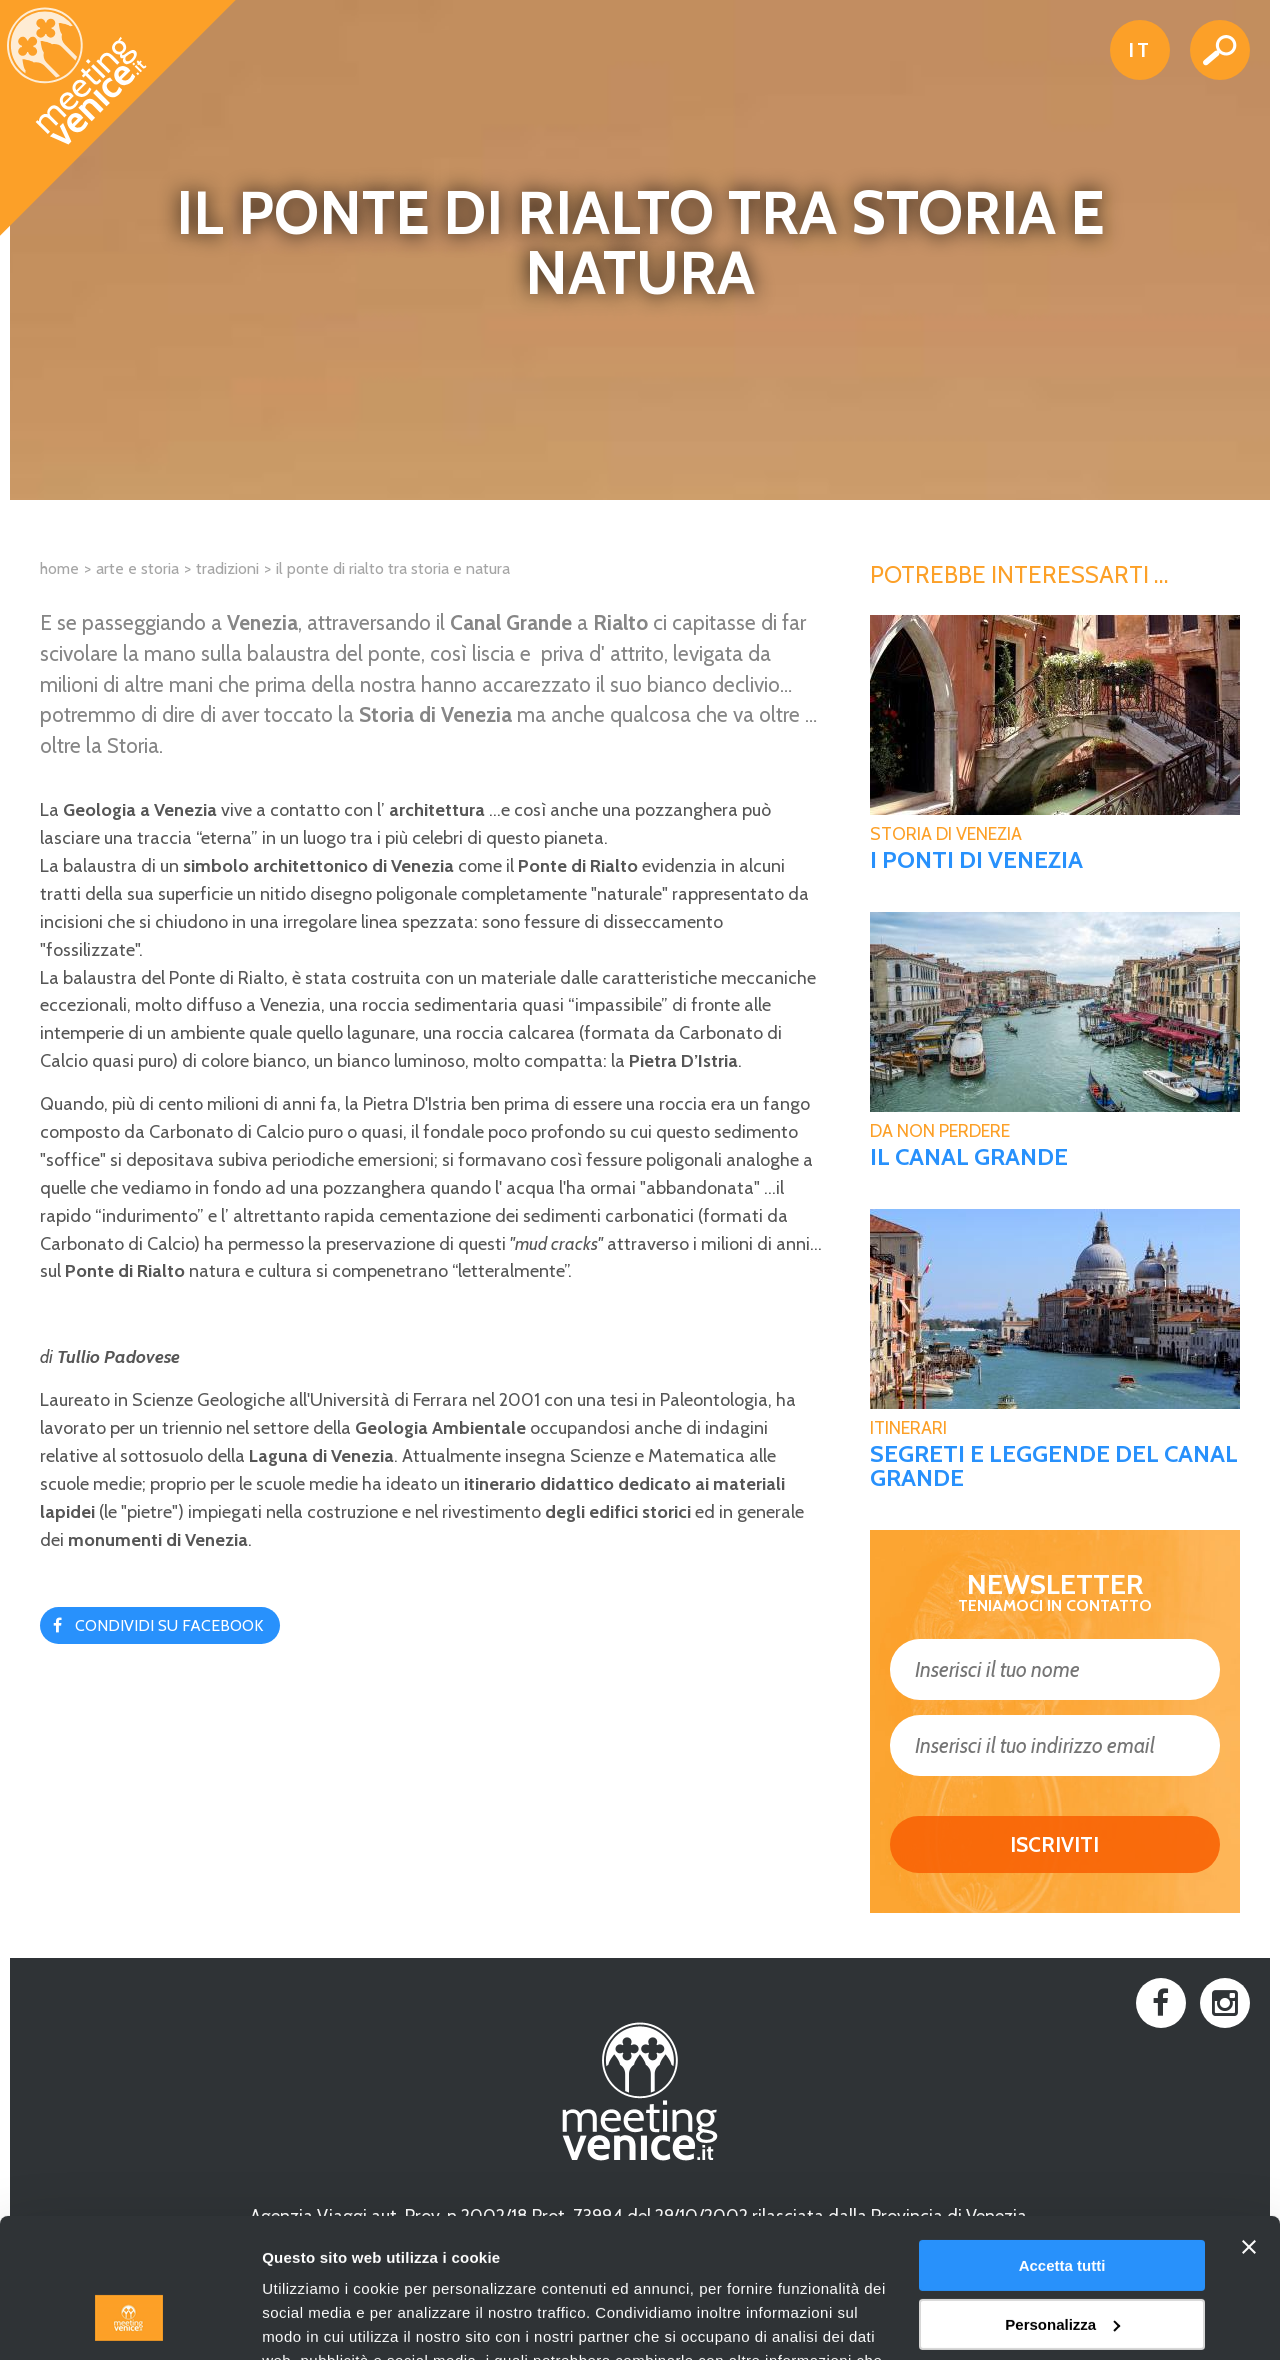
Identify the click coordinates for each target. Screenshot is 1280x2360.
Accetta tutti (1062, 2146)
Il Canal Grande (969, 1157)
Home (59, 568)
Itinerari (908, 1428)
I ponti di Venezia (976, 860)
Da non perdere (940, 1131)
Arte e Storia (137, 568)
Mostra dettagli (316, 2320)
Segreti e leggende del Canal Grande (1054, 1466)
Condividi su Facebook (169, 1625)
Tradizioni (227, 568)
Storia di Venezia (946, 834)
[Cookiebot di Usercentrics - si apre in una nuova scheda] (129, 2321)
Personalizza (1062, 2204)
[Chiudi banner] (1249, 2128)
